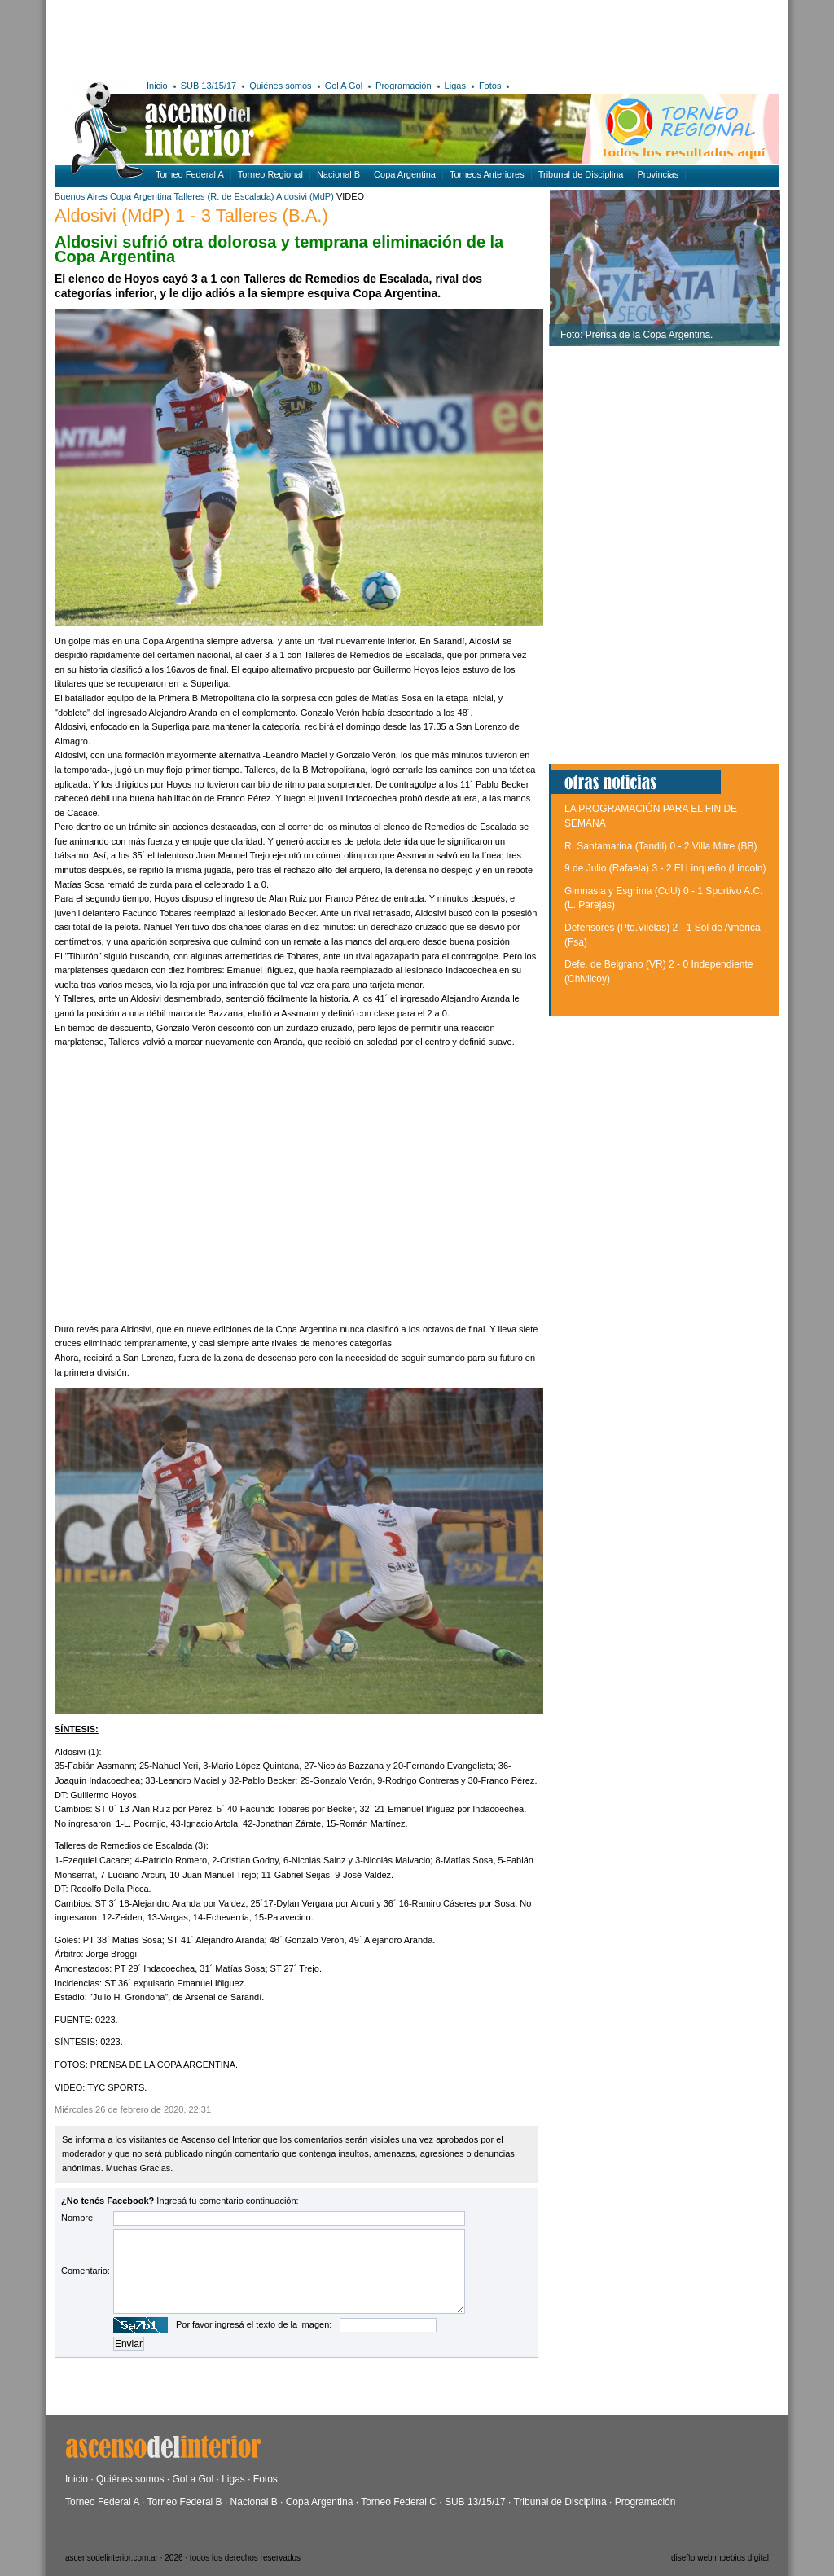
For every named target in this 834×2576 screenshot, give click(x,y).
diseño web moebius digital (720, 2557)
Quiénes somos (280, 85)
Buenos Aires (81, 196)
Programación (403, 85)
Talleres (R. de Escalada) (224, 196)
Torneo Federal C (399, 2502)
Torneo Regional (270, 174)
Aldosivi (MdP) (305, 196)
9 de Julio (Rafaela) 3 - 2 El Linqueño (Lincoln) (665, 868)
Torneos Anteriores (487, 174)
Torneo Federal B (184, 2502)
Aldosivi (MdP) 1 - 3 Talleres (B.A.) (191, 215)
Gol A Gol (343, 85)
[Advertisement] (293, 36)
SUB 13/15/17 (209, 85)
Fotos (490, 85)
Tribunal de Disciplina (581, 174)
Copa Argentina (405, 174)
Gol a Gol (192, 2479)
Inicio (157, 85)
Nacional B (338, 174)
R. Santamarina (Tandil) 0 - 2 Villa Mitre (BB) (660, 846)
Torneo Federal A (190, 174)
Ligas (455, 85)
